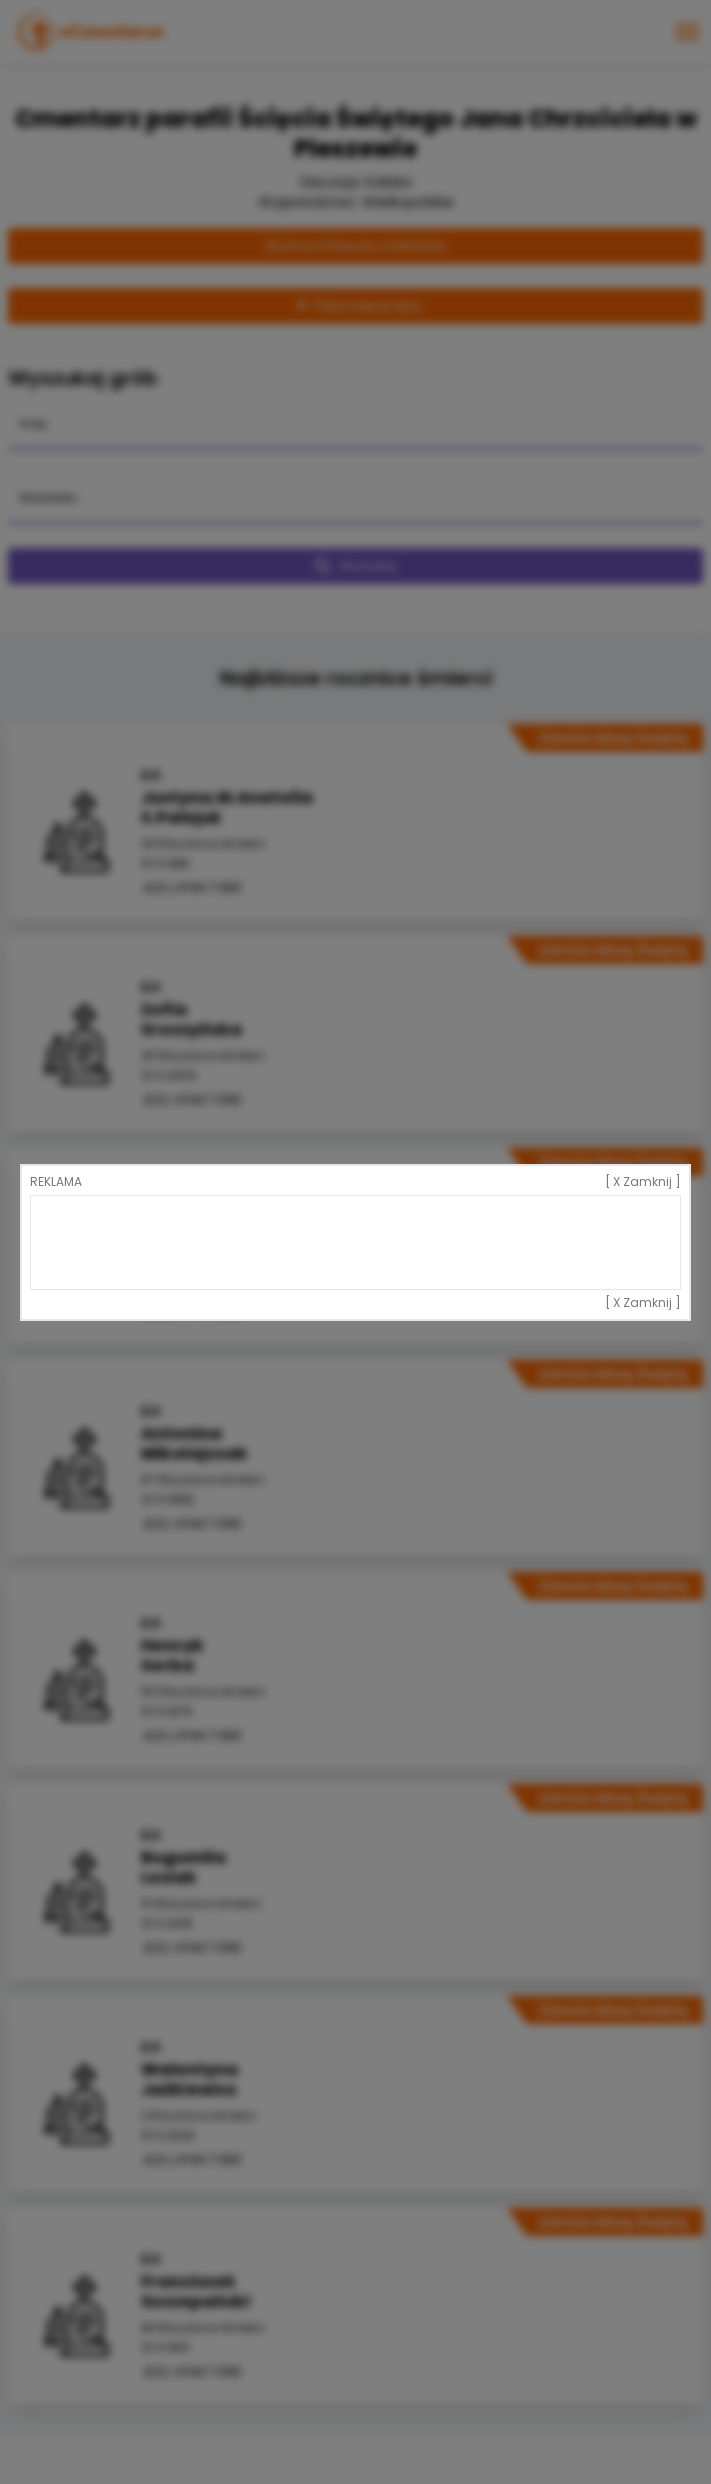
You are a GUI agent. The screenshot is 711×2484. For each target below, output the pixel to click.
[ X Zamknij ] (643, 1182)
